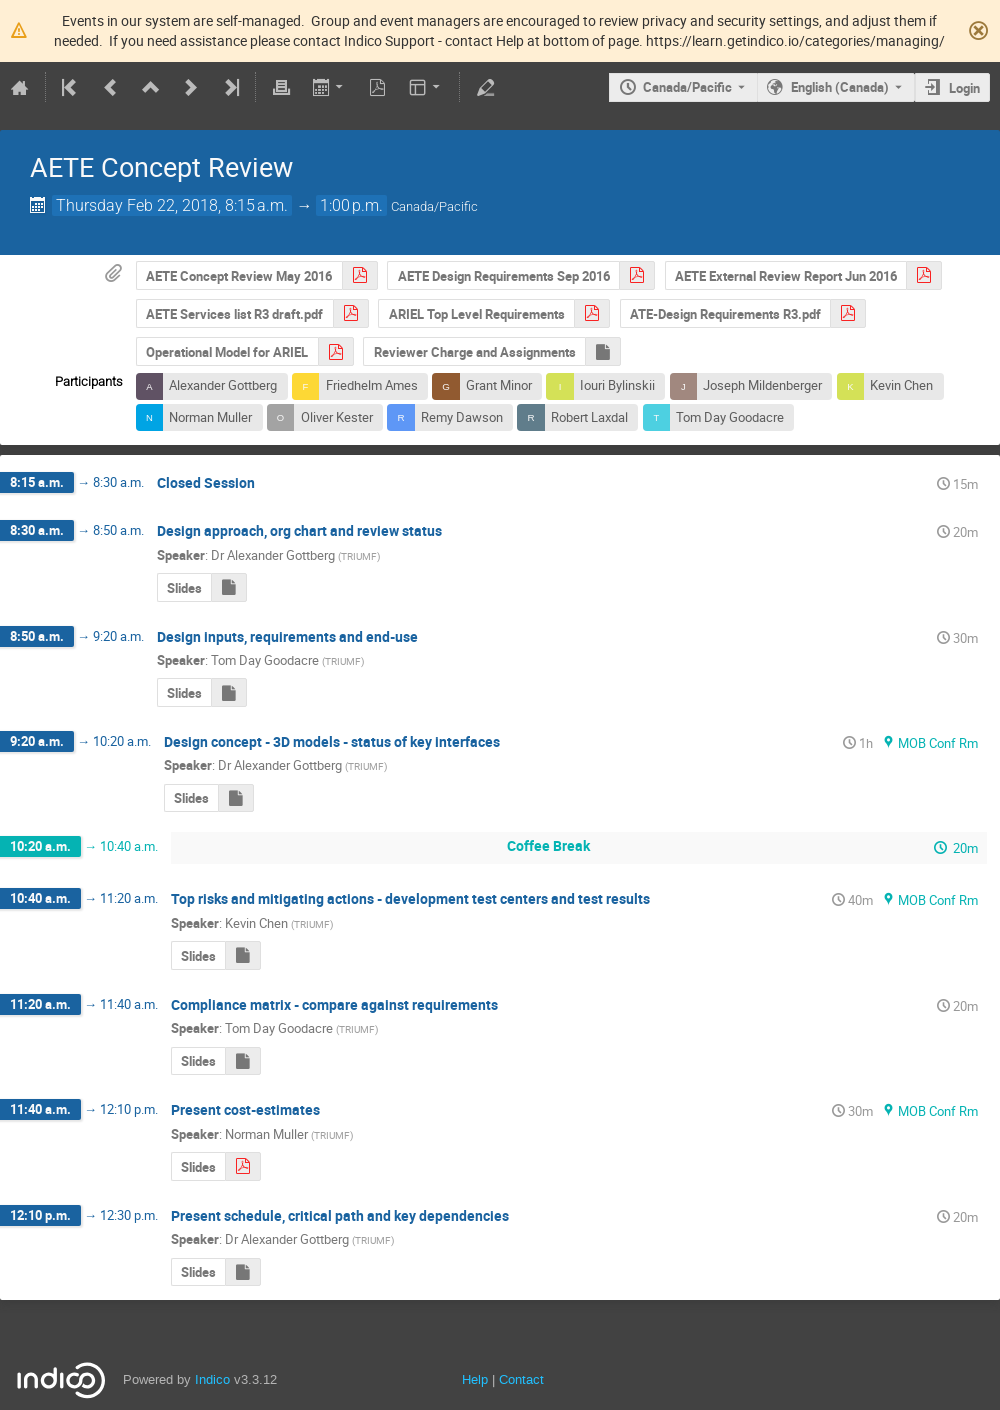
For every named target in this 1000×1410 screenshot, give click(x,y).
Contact (521, 1379)
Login (964, 88)
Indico (212, 1379)
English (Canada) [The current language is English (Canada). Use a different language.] (840, 87)
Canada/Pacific (687, 87)
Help (475, 1379)
